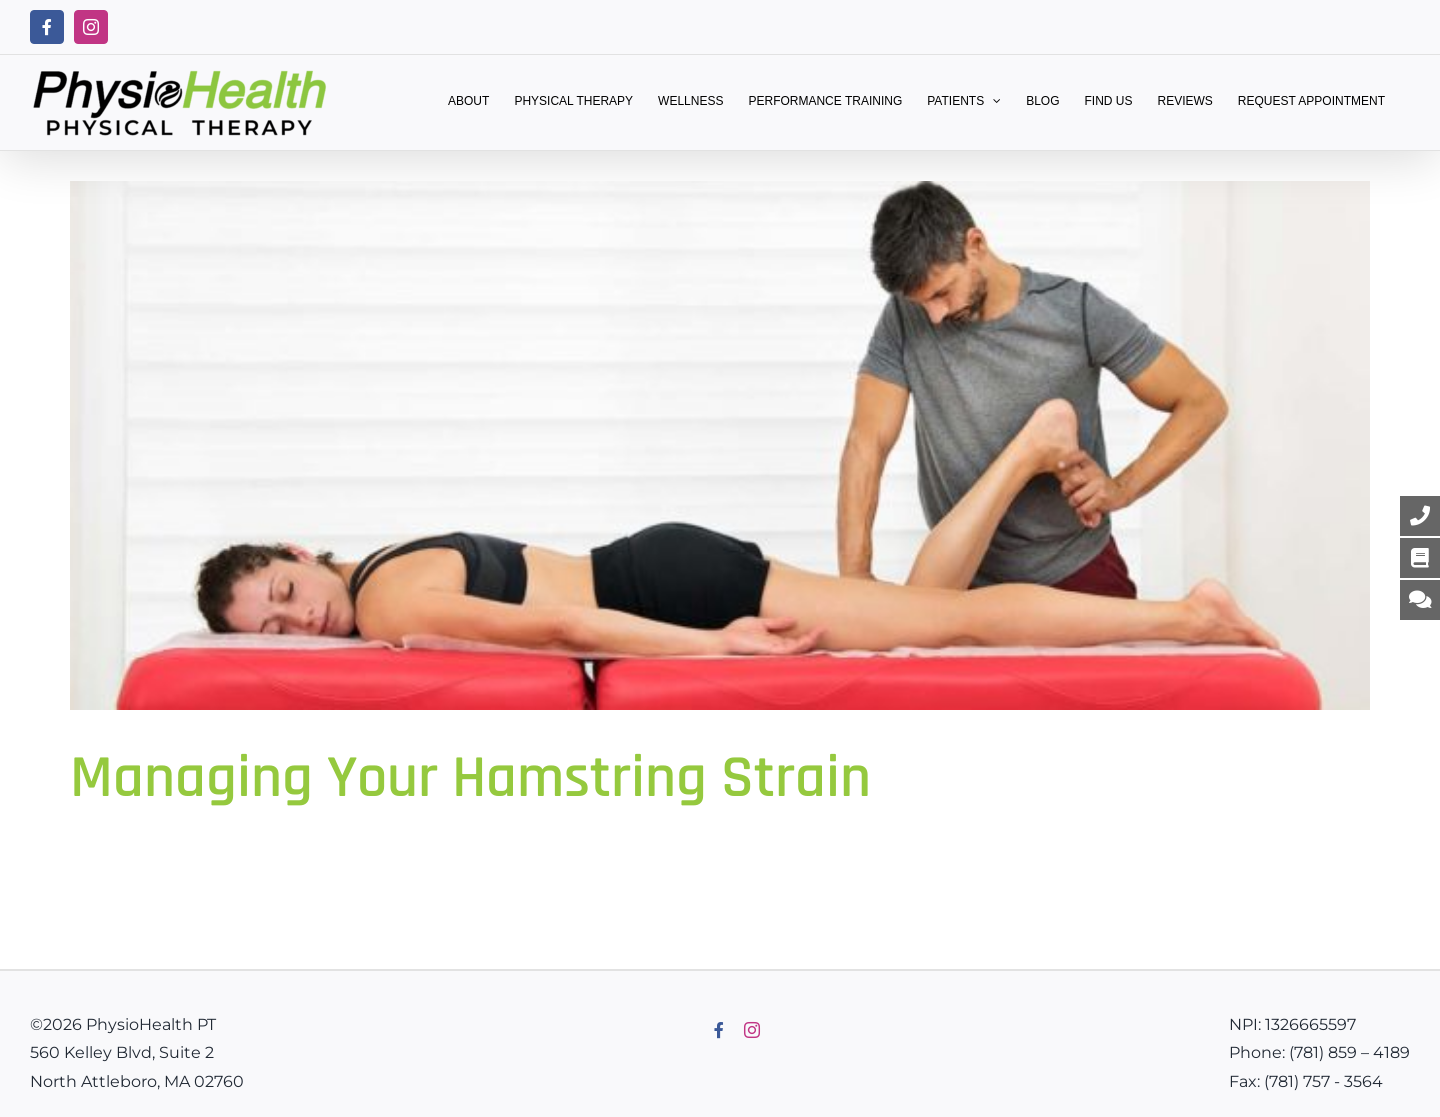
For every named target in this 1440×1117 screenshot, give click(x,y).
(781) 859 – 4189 (1349, 1052)
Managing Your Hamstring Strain (470, 778)
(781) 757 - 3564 (1323, 1081)
